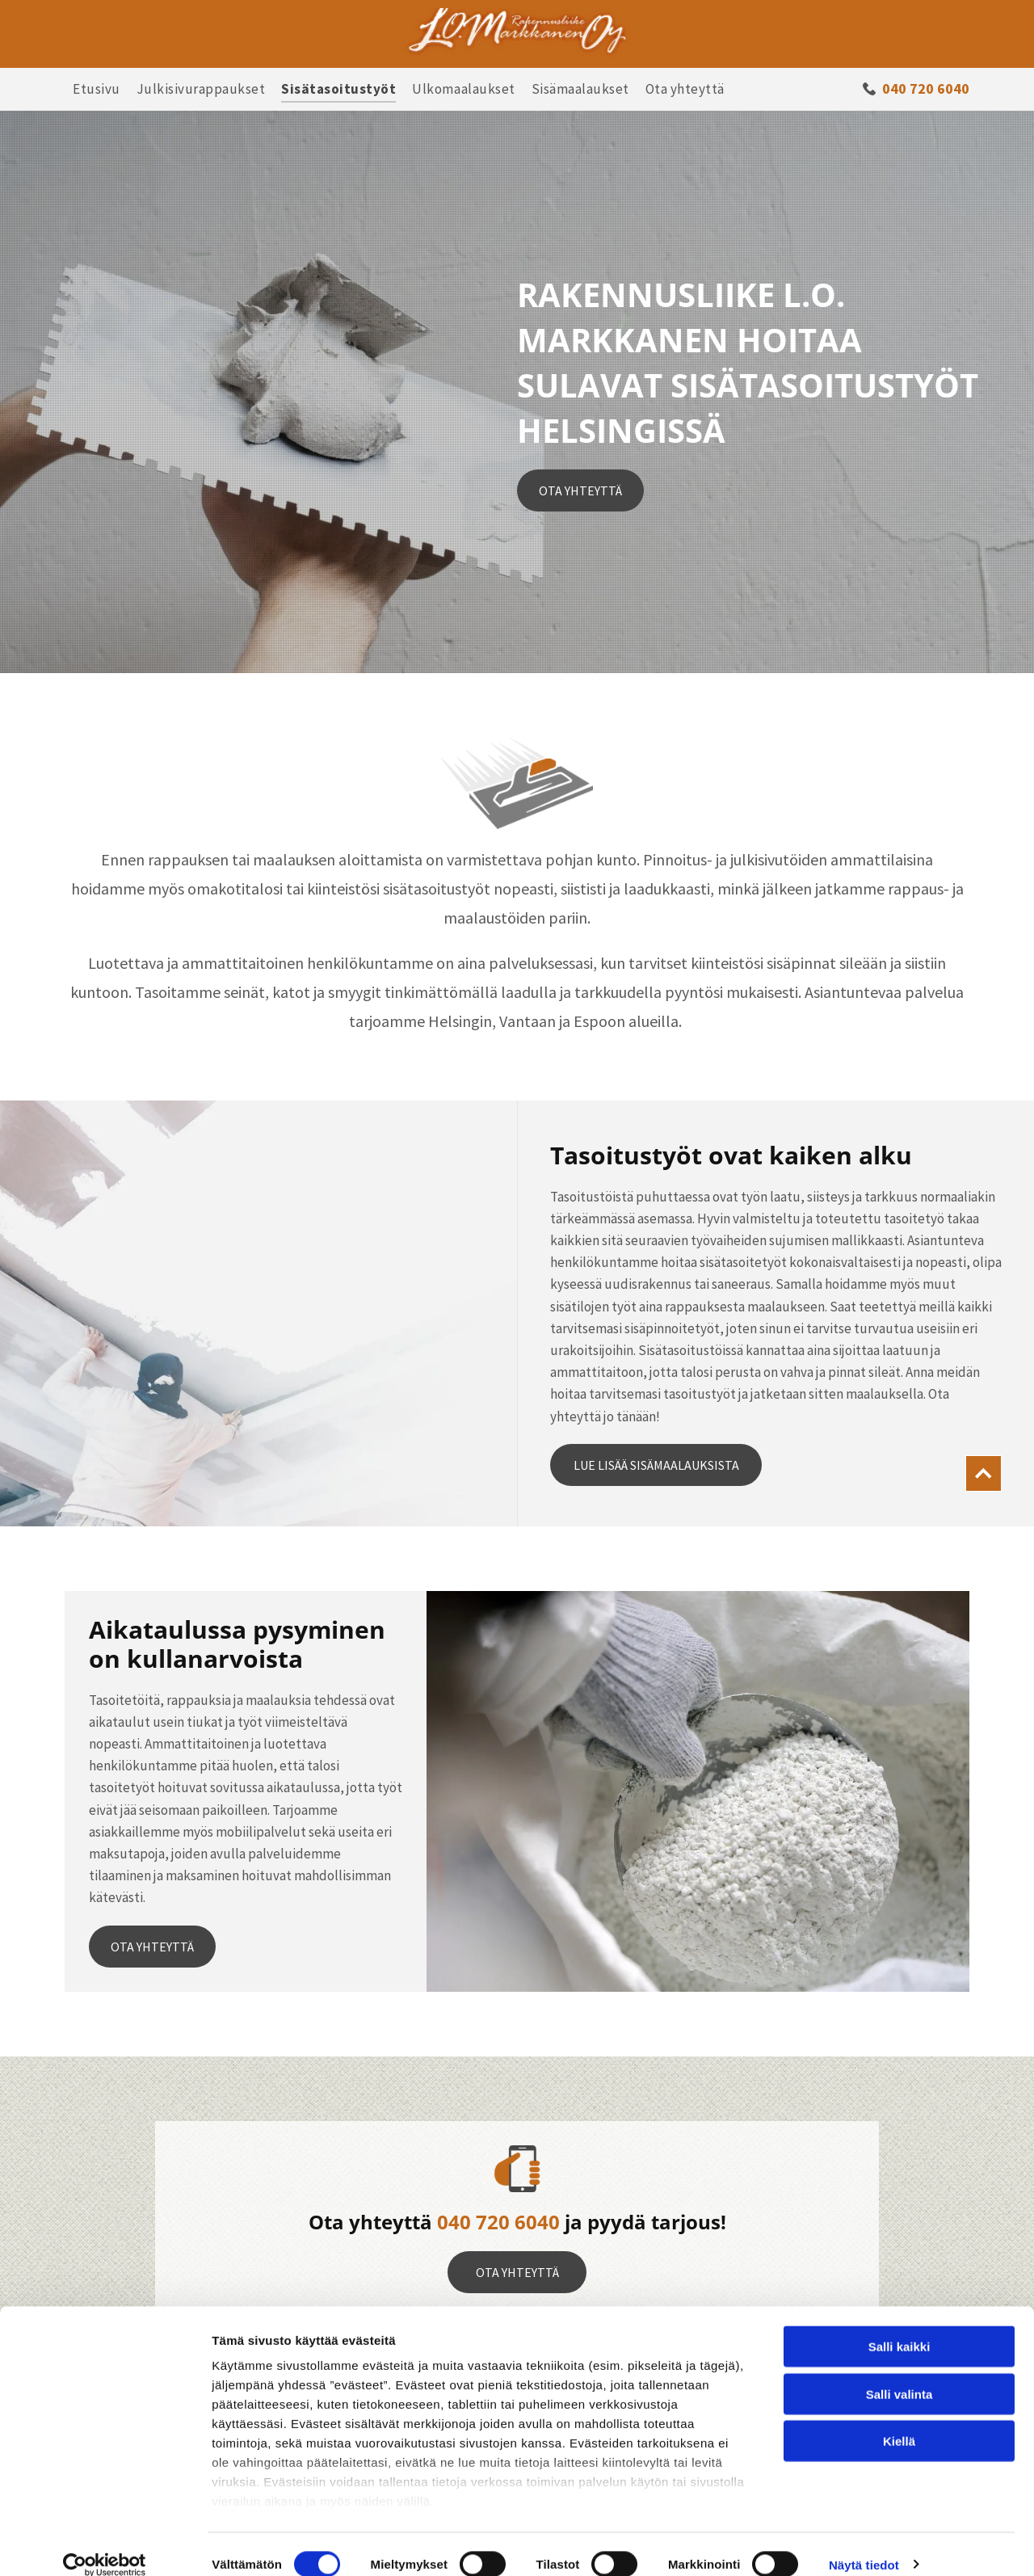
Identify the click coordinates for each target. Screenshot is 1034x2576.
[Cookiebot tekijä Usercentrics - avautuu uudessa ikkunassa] (104, 2544)
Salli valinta (899, 2373)
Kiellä (899, 2421)
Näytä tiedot (864, 2544)
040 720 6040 (498, 2221)
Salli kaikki (899, 2327)
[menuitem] (96, 89)
